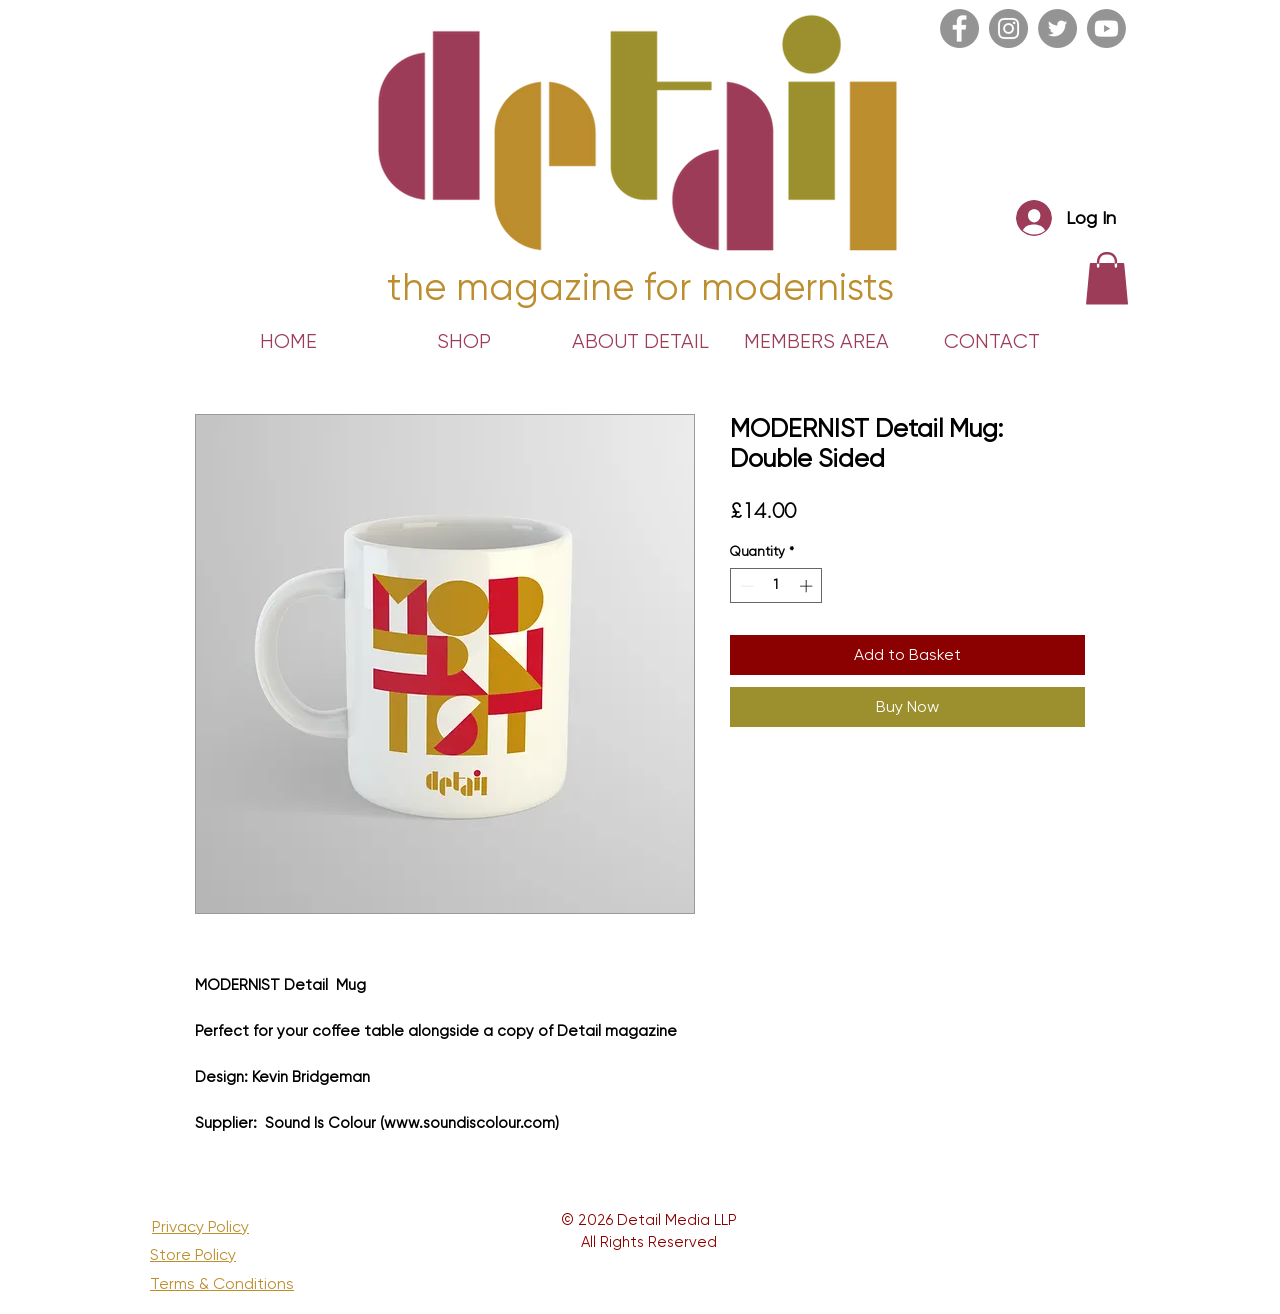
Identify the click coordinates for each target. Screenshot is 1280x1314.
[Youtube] (1106, 28)
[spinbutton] (776, 586)
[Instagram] (1008, 28)
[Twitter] (1057, 28)
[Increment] (808, 586)
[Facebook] (959, 28)
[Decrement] (745, 586)
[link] (1107, 278)
